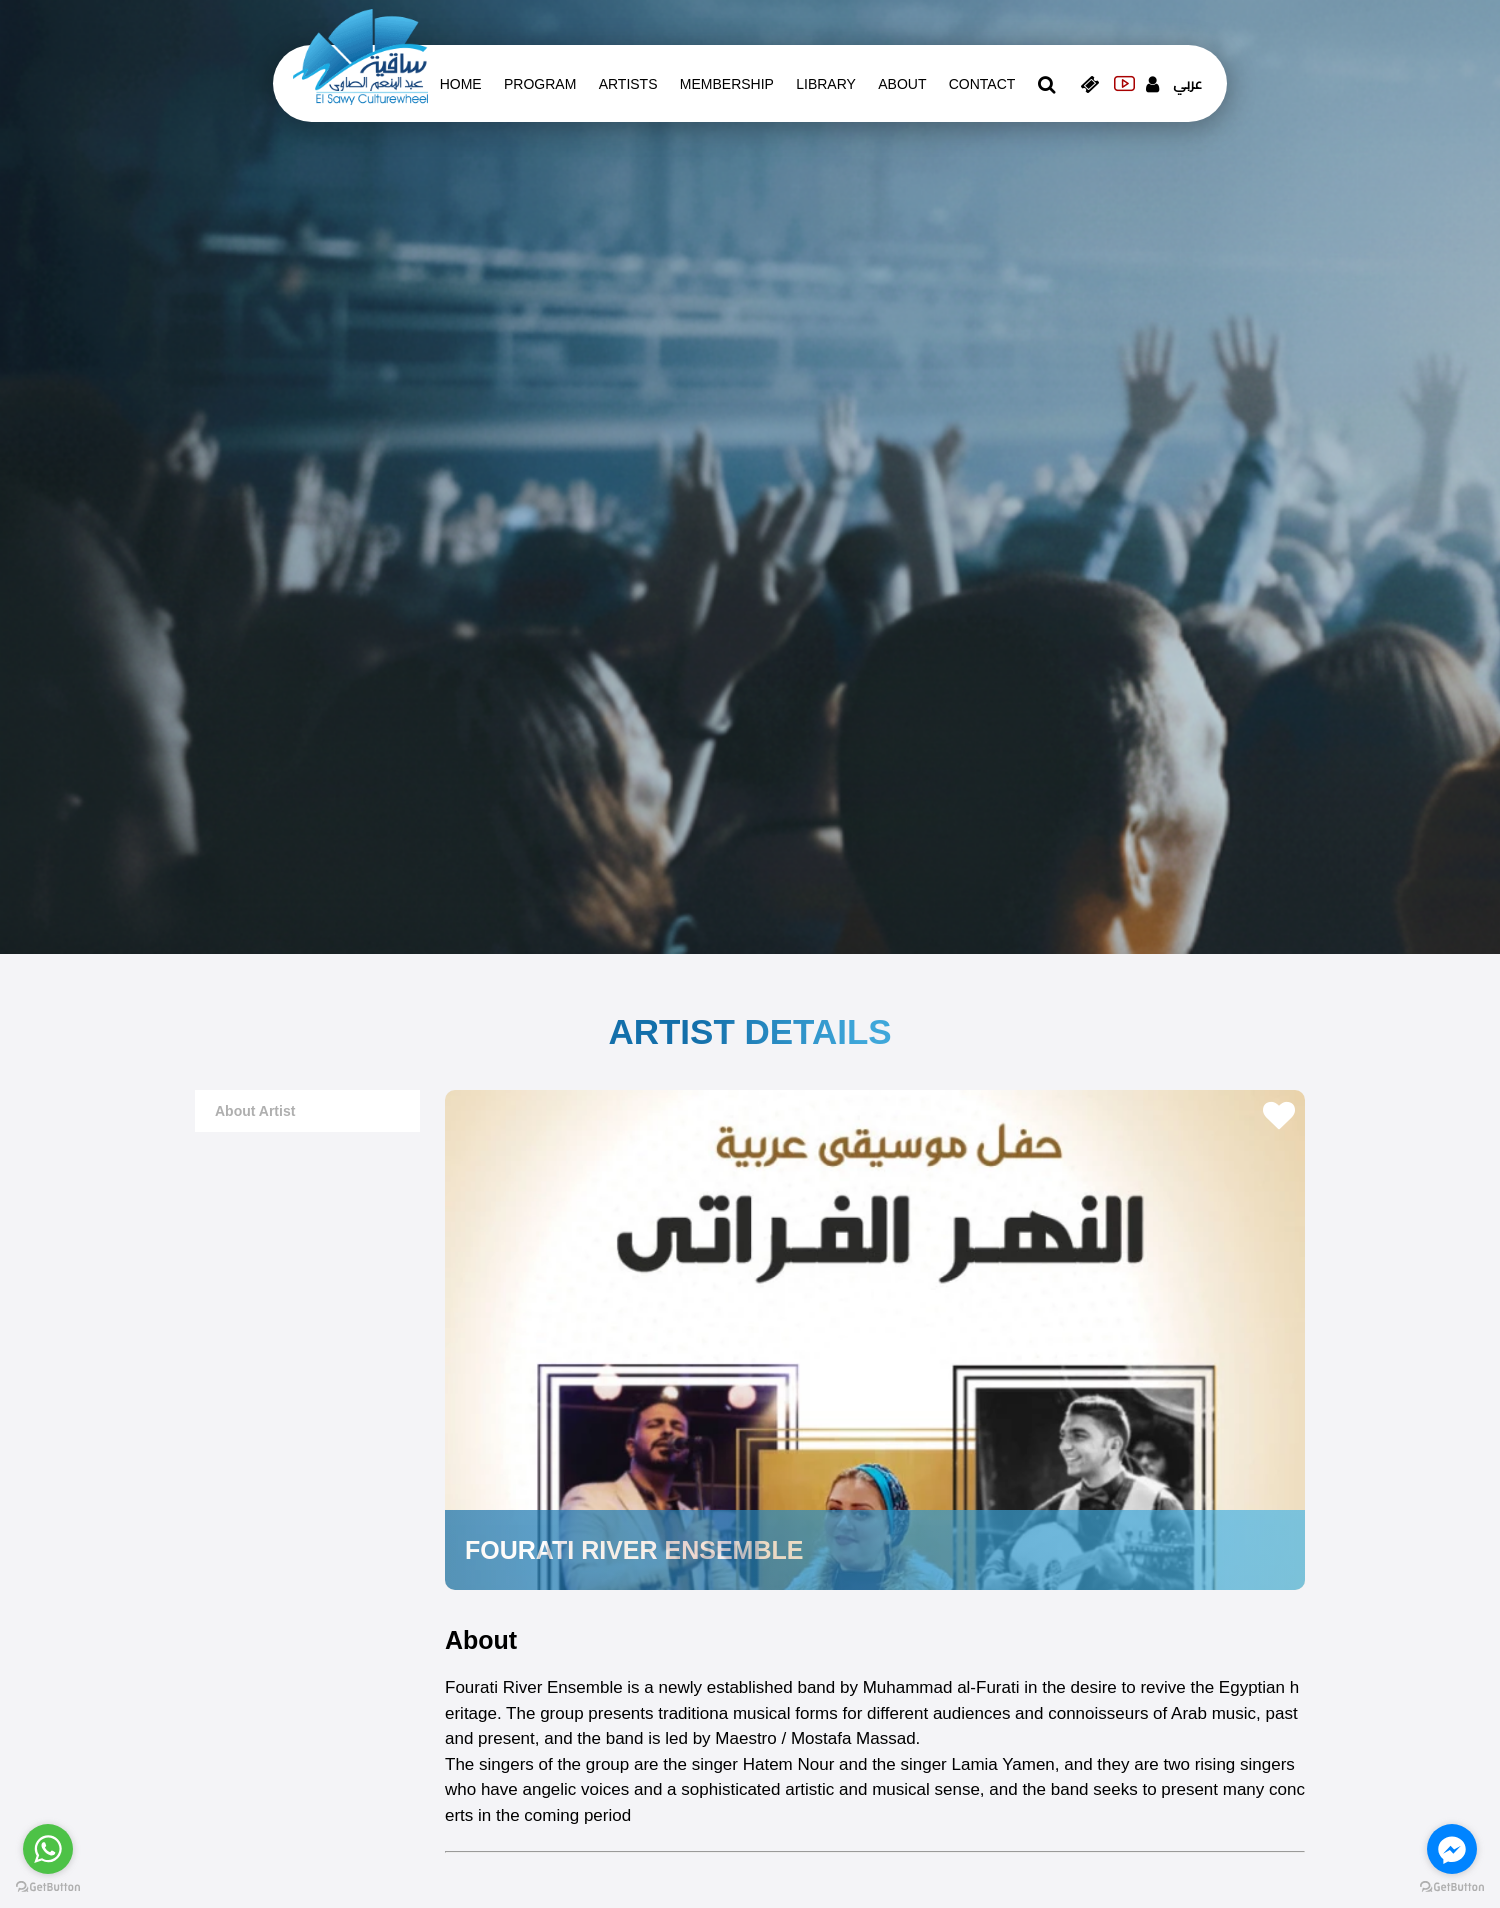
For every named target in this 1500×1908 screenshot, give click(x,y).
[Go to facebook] (1452, 1849)
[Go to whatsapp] (48, 1849)
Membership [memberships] (727, 84)
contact (982, 84)
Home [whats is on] (461, 84)
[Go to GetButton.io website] (1452, 1887)
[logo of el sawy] (360, 56)
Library (826, 84)
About (902, 84)
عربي (1187, 84)
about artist (255, 1111)
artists (628, 84)
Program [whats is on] (540, 84)
